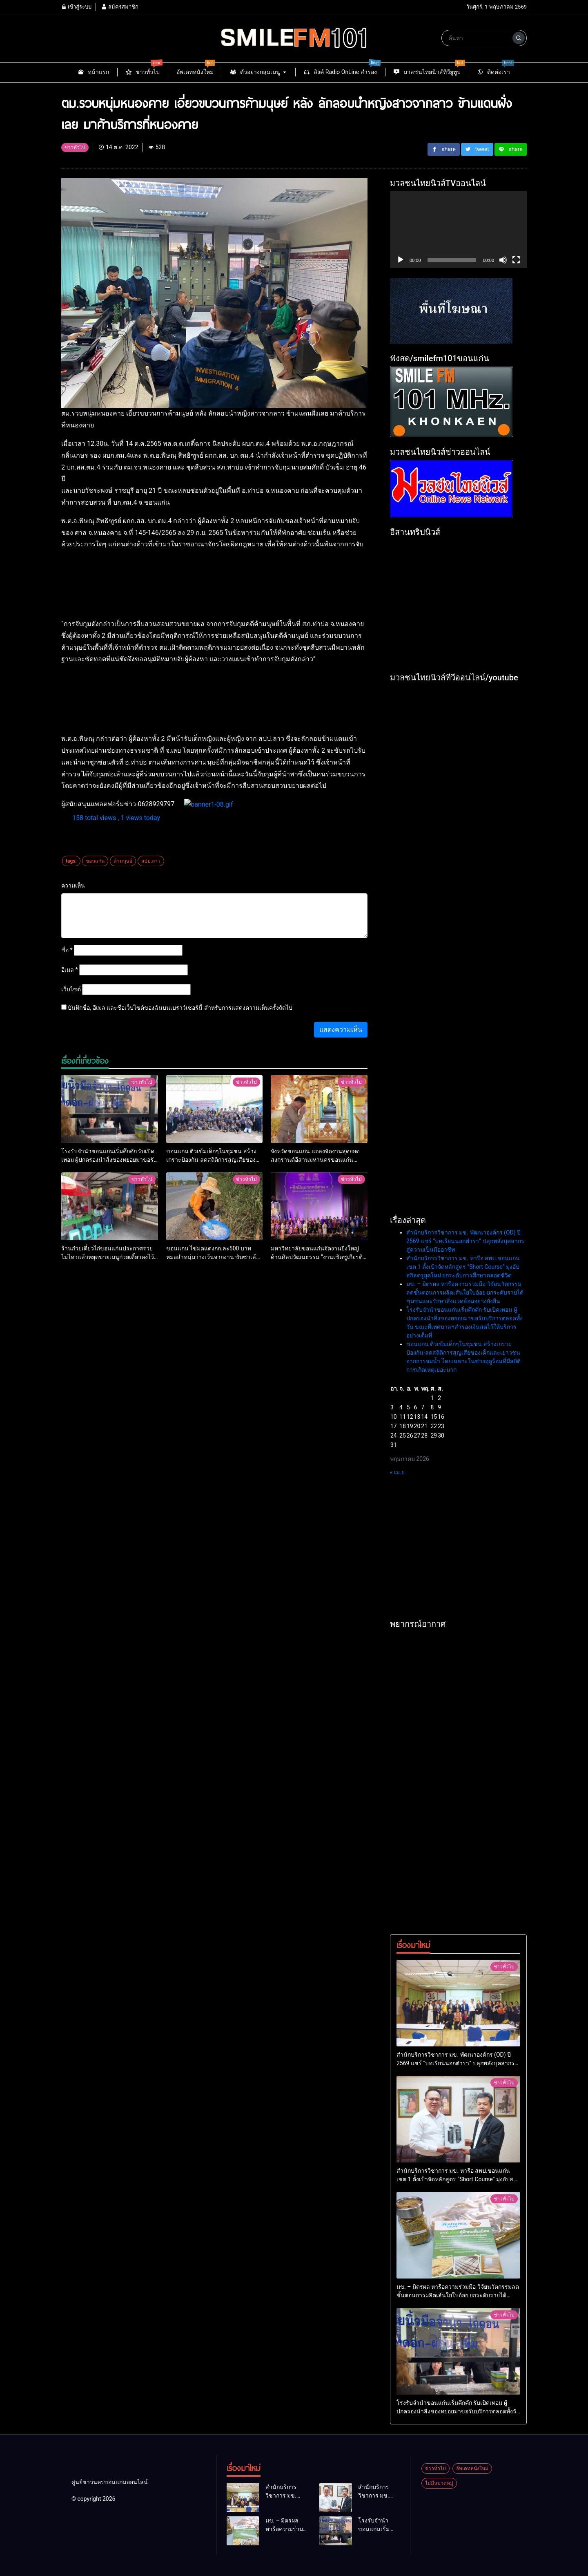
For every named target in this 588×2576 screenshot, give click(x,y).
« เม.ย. (398, 1472)
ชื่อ (67, 950)
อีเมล (69, 969)
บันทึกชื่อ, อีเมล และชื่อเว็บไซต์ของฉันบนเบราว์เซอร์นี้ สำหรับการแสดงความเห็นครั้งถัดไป (180, 1007)
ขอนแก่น (95, 861)
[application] (458, 229)
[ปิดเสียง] (503, 260)
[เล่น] (400, 260)
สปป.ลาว (150, 861)
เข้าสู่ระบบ (76, 7)
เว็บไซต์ (71, 989)
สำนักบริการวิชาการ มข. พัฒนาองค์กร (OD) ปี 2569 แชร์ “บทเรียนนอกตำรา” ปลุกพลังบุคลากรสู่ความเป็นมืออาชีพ (465, 1241)
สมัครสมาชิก (119, 7)
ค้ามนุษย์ (123, 861)
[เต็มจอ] (516, 260)
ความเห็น (73, 885)
